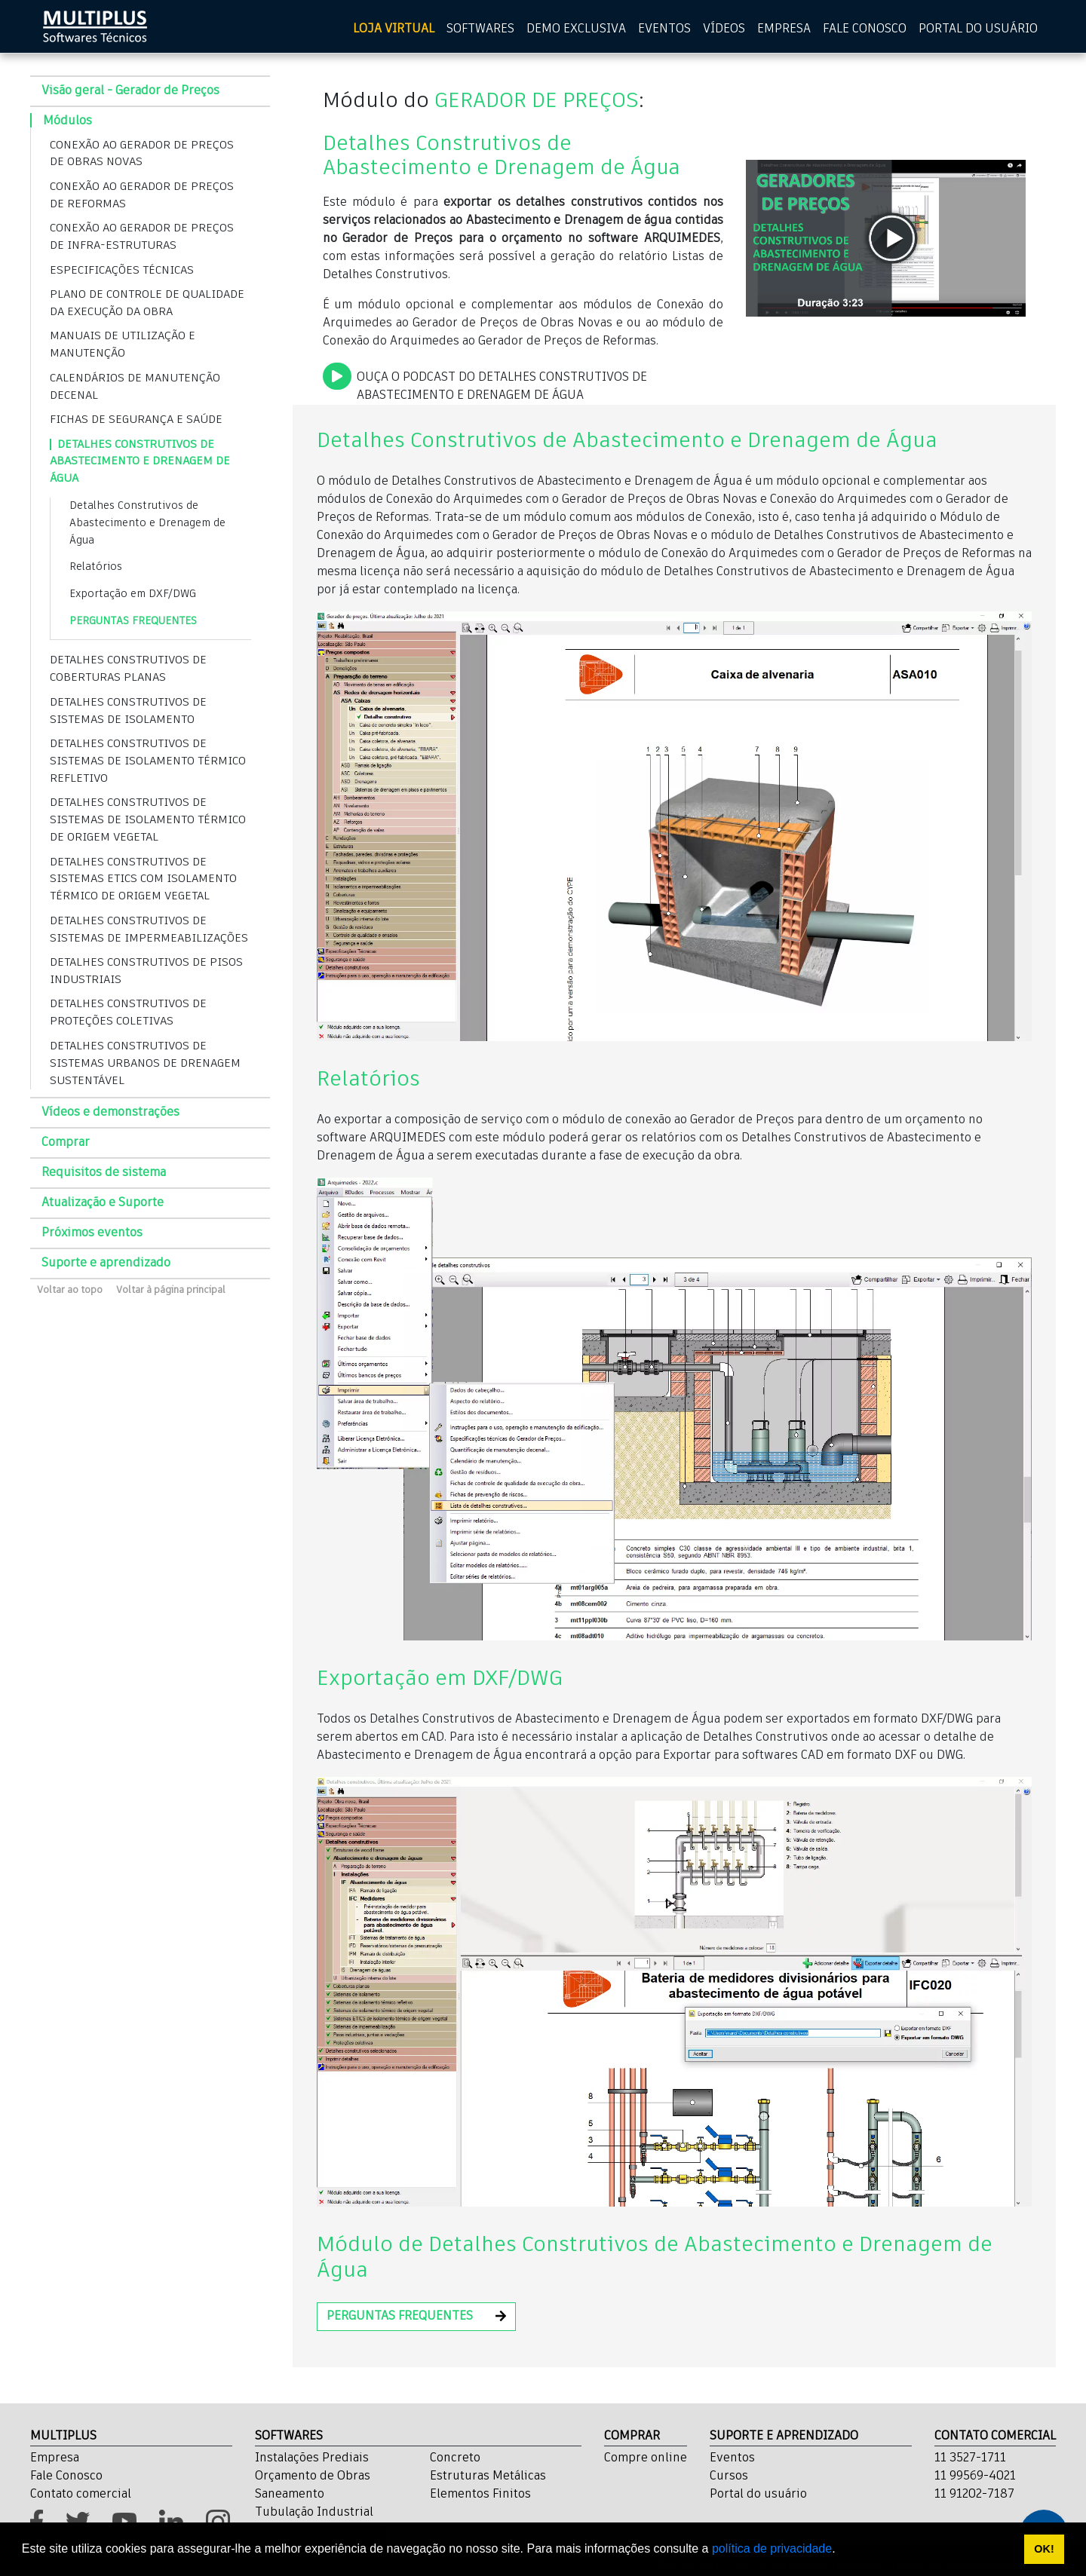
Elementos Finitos (480, 2495)
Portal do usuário (758, 2495)
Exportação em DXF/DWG (132, 594)
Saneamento (289, 2495)
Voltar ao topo (70, 1290)
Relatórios (95, 567)
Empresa (54, 2458)
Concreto (455, 2458)
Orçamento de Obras (312, 2476)
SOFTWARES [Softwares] (480, 29)
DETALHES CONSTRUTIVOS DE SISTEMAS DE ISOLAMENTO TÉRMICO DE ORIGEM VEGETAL (148, 820)
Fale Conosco (66, 2476)
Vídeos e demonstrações (110, 1113)
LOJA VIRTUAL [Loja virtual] (393, 29)
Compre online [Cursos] (645, 2458)
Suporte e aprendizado (105, 1263)
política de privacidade (772, 2548)
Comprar (65, 1143)
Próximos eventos (92, 1233)
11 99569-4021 (975, 2476)
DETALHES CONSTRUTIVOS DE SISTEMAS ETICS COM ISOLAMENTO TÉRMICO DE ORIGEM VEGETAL (143, 879)
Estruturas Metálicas (488, 2476)
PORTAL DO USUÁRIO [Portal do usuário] (978, 29)
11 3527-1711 (970, 2458)
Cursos (729, 2476)
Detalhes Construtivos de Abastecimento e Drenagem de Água (147, 523)
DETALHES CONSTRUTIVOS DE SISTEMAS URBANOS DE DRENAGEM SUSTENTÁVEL (145, 1063)
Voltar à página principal (170, 1290)
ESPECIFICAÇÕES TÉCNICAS (122, 270)
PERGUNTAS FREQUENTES (133, 621)
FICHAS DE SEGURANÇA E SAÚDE (136, 419)
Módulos (67, 121)
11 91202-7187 (974, 2495)
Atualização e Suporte (102, 1203)
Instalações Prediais (312, 2458)
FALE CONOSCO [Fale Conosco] (865, 29)
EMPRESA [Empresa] (784, 29)
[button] (416, 2316)
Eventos (732, 2458)
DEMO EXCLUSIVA (576, 29)
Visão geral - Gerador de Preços (130, 91)
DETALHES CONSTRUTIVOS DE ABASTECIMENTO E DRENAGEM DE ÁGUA (140, 462)
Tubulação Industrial (314, 2513)
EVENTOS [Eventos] (664, 29)
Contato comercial (80, 2495)
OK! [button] (1044, 2549)
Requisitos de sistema (103, 1173)
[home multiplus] (95, 26)
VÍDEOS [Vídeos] (724, 29)
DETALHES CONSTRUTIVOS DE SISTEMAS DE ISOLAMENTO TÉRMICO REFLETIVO (148, 761)
